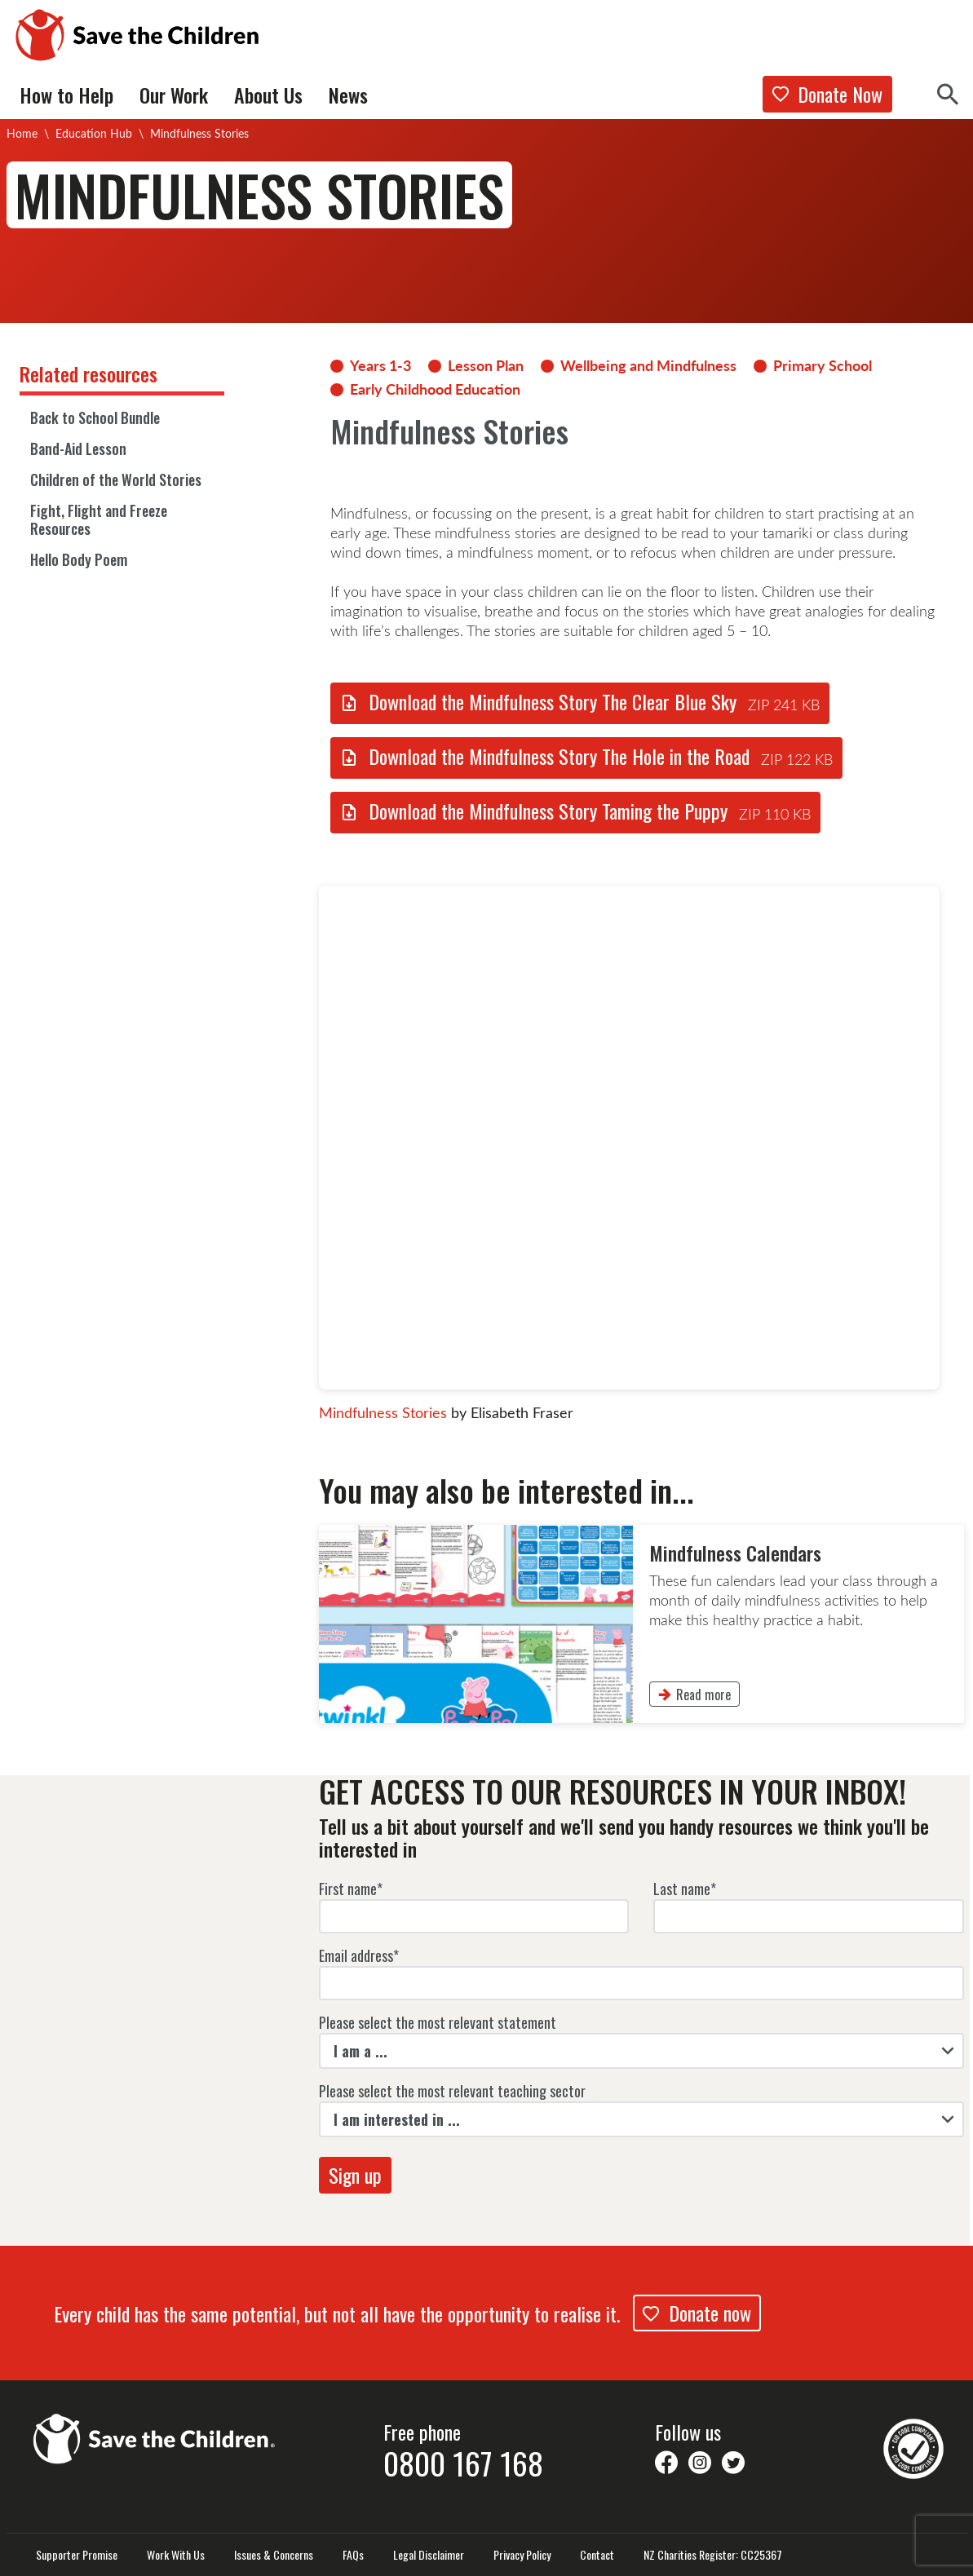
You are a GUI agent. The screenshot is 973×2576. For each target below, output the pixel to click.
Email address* (359, 1955)
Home (22, 133)
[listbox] (641, 2051)
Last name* (684, 1889)
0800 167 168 (463, 2462)
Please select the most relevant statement (437, 2022)
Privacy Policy (522, 2555)
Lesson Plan (486, 365)
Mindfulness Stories (383, 1412)
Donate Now (827, 93)
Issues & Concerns (273, 2555)
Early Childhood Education (435, 389)
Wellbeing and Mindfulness (648, 365)
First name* (351, 1889)
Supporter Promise (76, 2555)
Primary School (822, 365)
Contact (597, 2555)
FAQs (353, 2555)
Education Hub (93, 133)
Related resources (88, 373)
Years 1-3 (380, 365)
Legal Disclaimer (428, 2555)
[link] (641, 1624)
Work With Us (176, 2555)
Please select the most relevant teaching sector (452, 2091)
